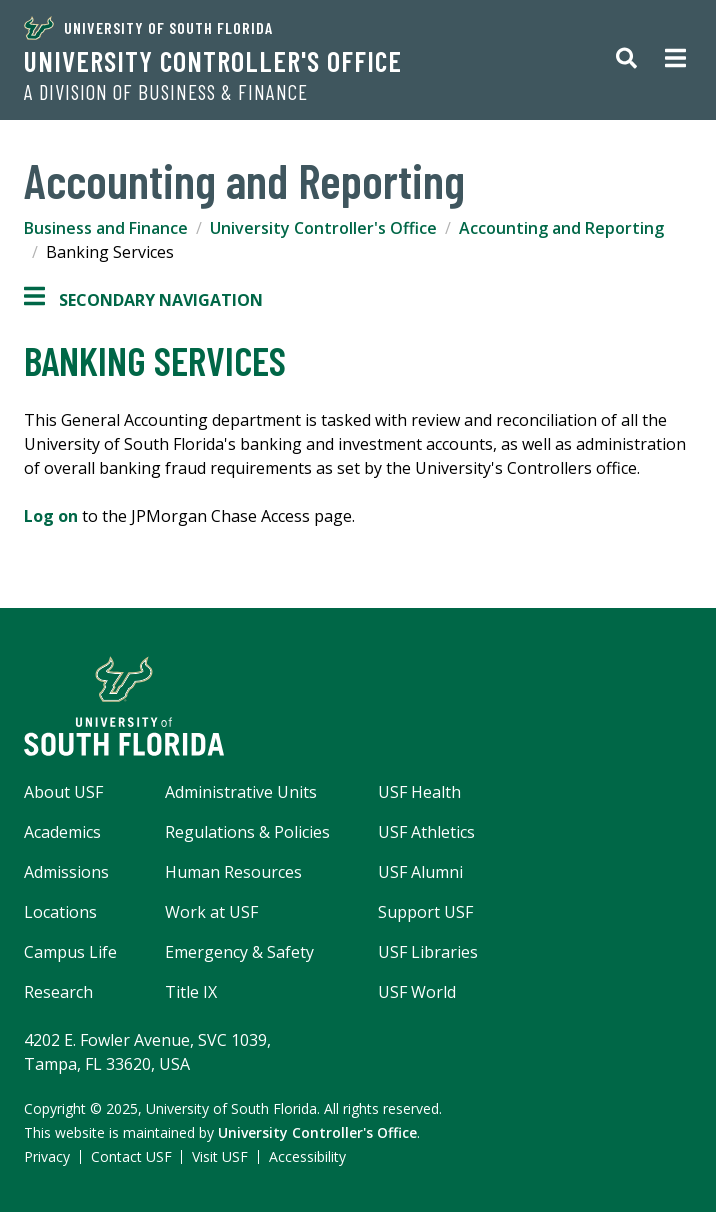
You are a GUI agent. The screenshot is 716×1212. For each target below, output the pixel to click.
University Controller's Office (213, 61)
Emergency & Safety (239, 952)
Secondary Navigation (143, 300)
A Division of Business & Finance (166, 92)
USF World (417, 992)
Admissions (66, 872)
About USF (63, 792)
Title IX (191, 992)
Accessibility (307, 1156)
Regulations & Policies (247, 832)
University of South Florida (148, 28)
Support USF (425, 912)
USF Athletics (426, 832)
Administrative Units (241, 792)
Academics (62, 832)
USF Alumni (420, 872)
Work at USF (211, 912)
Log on (51, 516)
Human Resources (233, 872)
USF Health (419, 792)
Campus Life (70, 952)
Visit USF (220, 1156)
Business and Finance (106, 228)
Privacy (47, 1156)
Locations (60, 912)
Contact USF (131, 1156)
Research (58, 992)
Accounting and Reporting (561, 228)
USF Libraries (428, 952)
